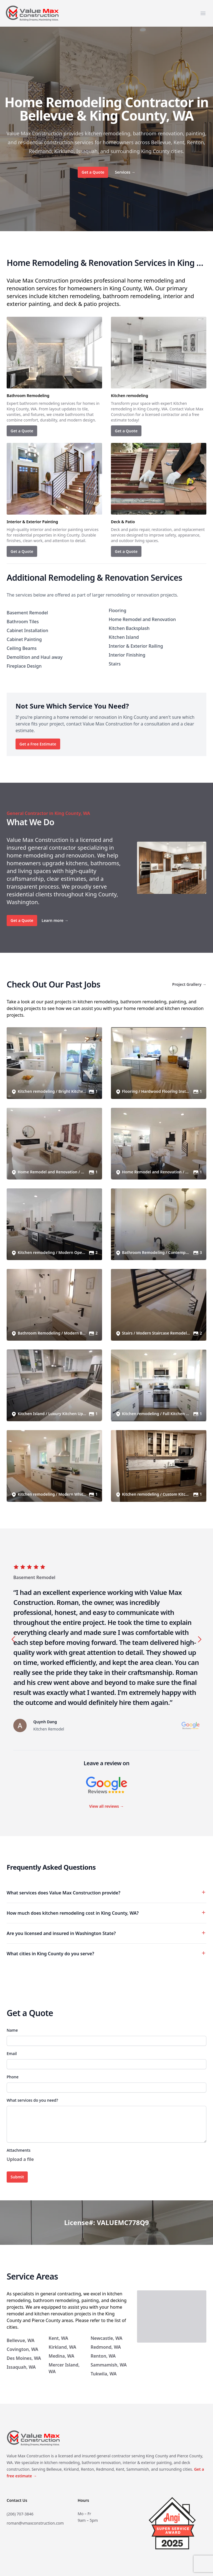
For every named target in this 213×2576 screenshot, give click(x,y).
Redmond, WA (106, 2347)
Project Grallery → (189, 984)
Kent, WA (58, 2338)
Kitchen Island (124, 637)
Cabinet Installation (27, 630)
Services (125, 172)
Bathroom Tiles (23, 622)
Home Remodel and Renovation (142, 619)
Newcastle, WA (107, 2338)
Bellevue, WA (20, 2340)
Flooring (117, 610)
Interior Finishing (127, 655)
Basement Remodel (27, 613)
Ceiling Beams (22, 648)
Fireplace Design (24, 666)
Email (12, 2053)
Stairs (115, 664)
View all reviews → (106, 1806)
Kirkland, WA (62, 2347)
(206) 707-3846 (20, 2514)
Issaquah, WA (21, 2367)
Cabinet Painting (24, 639)
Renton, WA (103, 2356)
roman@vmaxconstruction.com (35, 2523)
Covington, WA (22, 2349)
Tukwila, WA (104, 2374)
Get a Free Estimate (37, 744)
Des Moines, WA (24, 2358)
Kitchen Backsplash (129, 628)
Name (12, 2030)
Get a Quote (93, 172)
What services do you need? (32, 2100)
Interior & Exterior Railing (136, 646)
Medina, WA (61, 2356)
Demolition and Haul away (34, 657)
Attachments (19, 2150)
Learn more (55, 920)
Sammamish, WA (109, 2365)
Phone (13, 2076)
